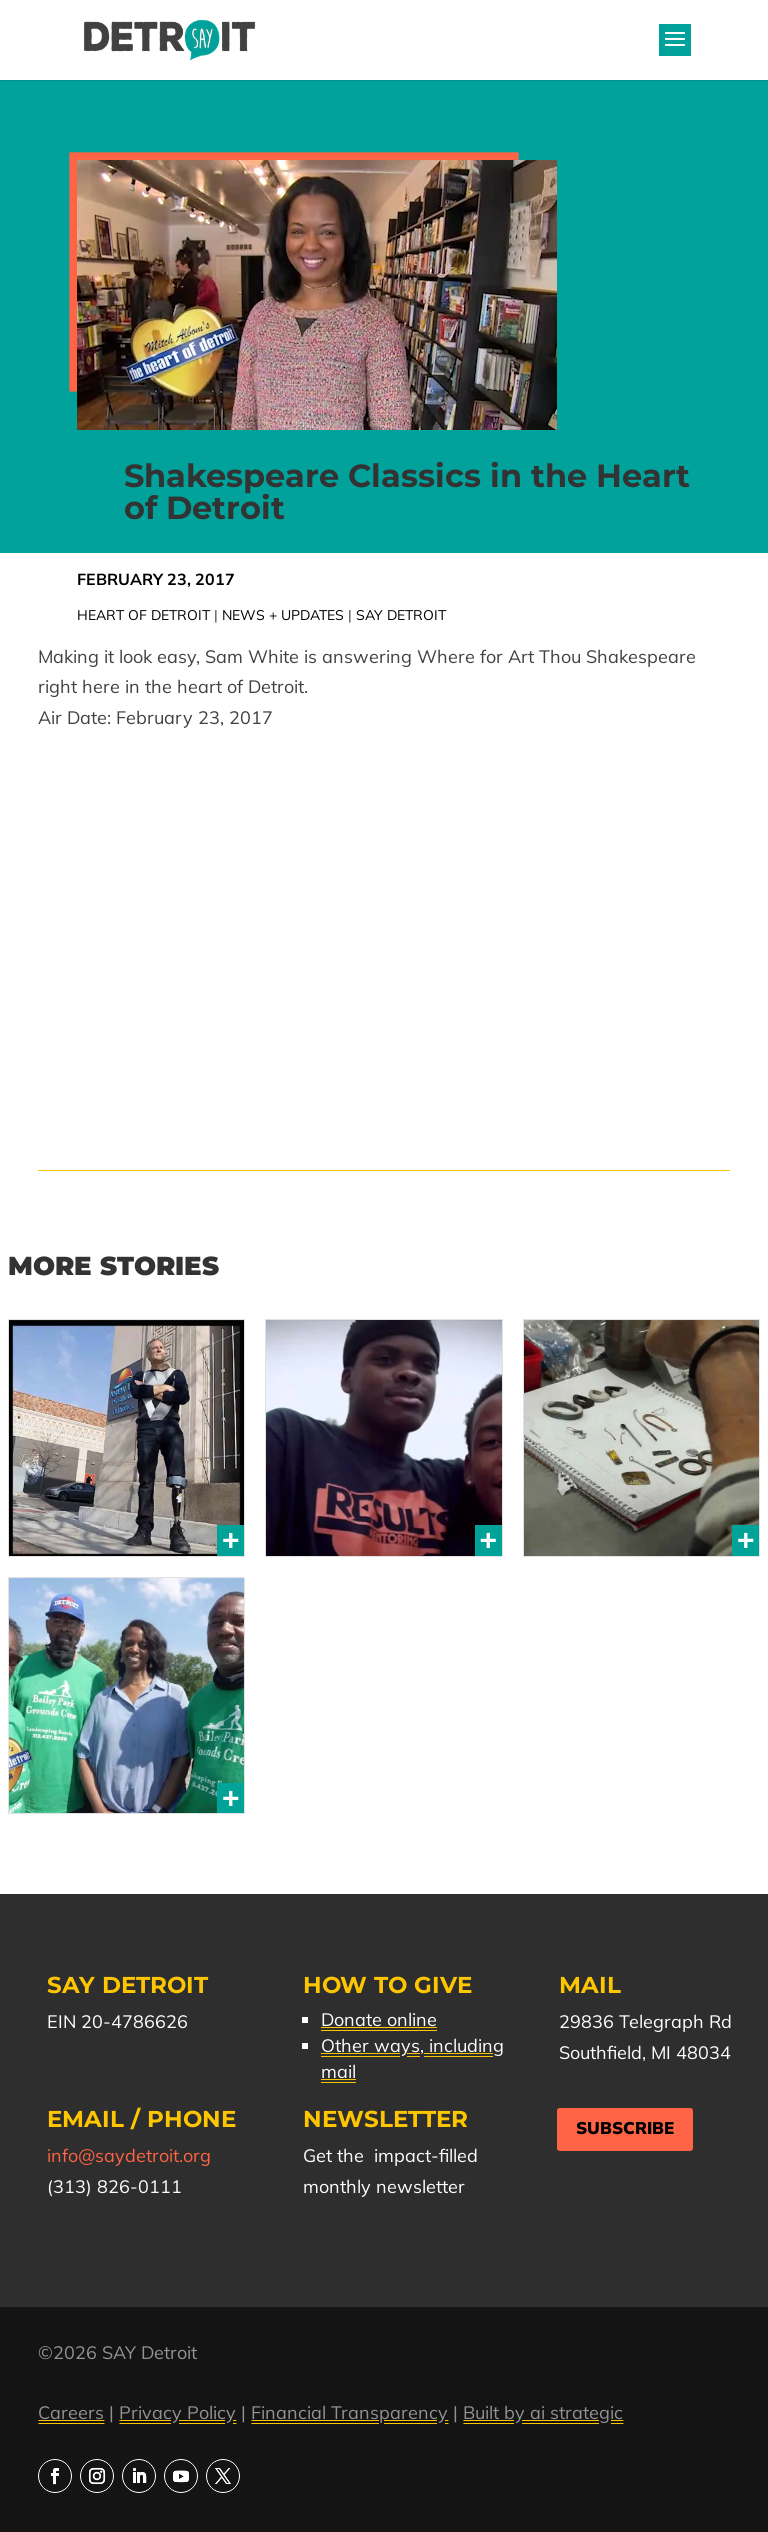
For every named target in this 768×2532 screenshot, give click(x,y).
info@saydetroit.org (129, 2155)
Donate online (379, 2019)
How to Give (387, 1985)
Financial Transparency (349, 2412)
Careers (71, 2412)
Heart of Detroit (143, 615)
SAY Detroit (401, 615)
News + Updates (283, 615)
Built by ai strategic (543, 2412)
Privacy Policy (177, 2412)
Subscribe (625, 2128)
